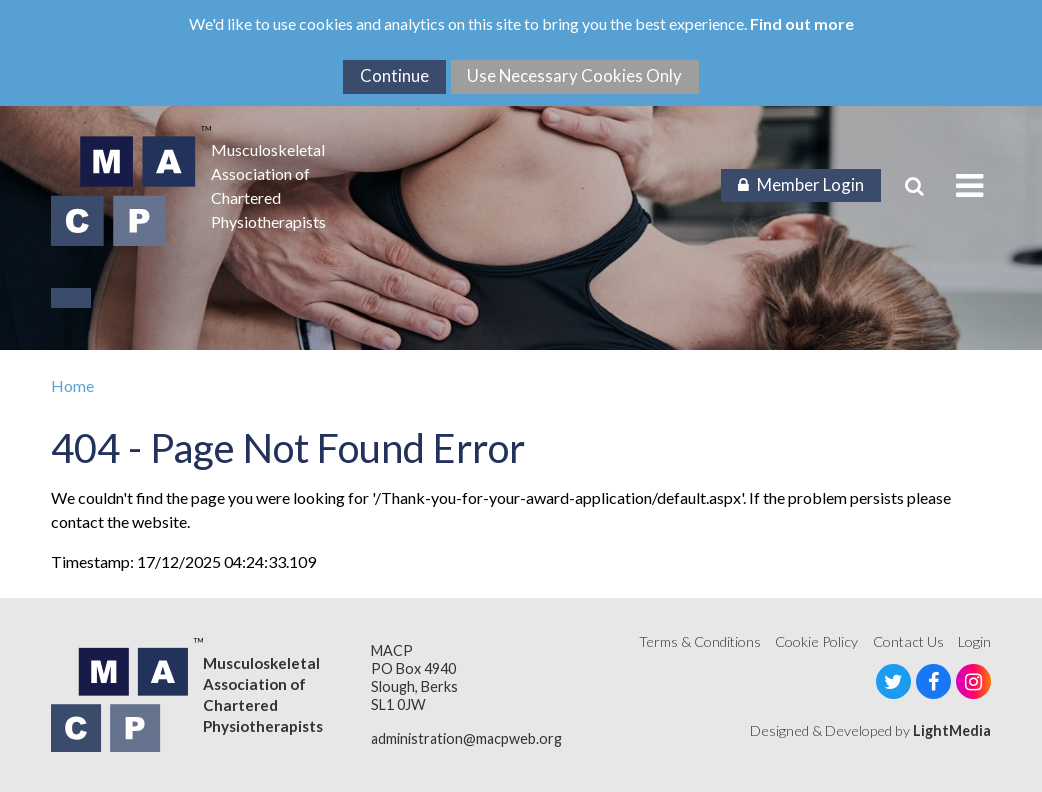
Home (72, 385)
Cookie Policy (816, 641)
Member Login (801, 184)
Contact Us (908, 641)
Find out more (802, 23)
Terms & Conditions (700, 641)
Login (974, 641)
